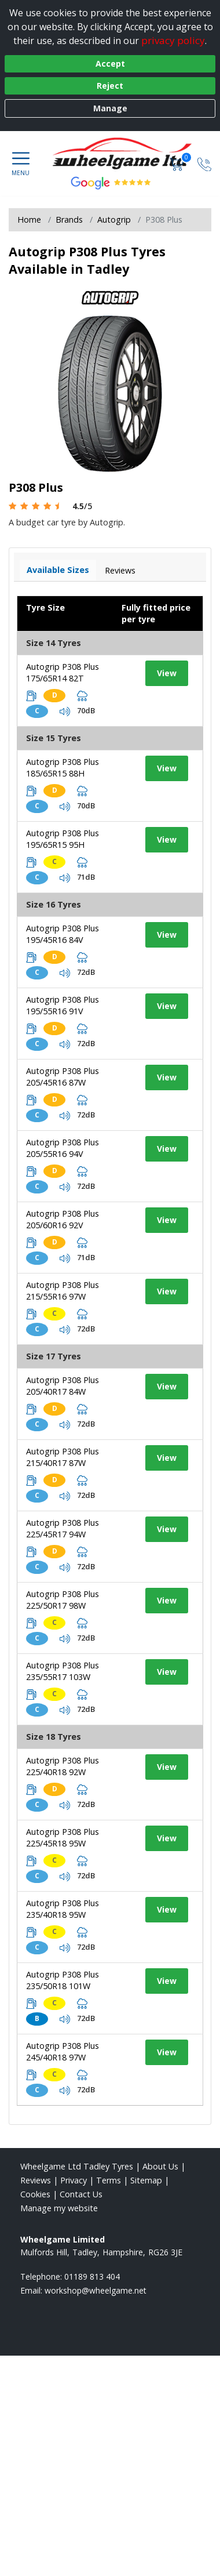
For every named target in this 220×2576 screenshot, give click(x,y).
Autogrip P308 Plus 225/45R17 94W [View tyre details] (62, 1528)
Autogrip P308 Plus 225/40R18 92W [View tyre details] (62, 1766)
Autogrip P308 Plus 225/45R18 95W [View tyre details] (62, 1837)
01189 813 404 (92, 2276)
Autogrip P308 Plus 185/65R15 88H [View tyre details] (62, 767)
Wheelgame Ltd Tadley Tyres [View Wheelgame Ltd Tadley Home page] (76, 2166)
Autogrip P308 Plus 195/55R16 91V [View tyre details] (62, 1005)
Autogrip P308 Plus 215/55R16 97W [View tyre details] (62, 1290)
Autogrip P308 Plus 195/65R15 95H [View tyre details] (62, 839)
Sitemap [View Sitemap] (146, 2180)
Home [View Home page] (29, 219)
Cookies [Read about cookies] (35, 2194)
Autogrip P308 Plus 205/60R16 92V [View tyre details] (62, 1219)
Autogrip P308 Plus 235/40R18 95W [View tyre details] (62, 1908)
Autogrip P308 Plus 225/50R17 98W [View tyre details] (62, 1599)
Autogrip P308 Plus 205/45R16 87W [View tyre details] (62, 1076)
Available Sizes (58, 569)
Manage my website (59, 2208)
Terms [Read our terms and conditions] (108, 2180)
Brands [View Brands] (69, 219)
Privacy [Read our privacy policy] (73, 2180)
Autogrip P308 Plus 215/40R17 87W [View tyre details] (62, 1457)
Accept (110, 63)
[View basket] (178, 163)
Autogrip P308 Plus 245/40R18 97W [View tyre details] (62, 2051)
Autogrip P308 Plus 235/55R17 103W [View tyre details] (62, 1671)
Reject (110, 85)
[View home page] (128, 154)
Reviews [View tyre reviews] (120, 570)
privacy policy (173, 40)
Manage (110, 108)
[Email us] (95, 2290)
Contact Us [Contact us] (81, 2194)
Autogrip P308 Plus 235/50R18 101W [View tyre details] (62, 1980)
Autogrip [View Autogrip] (114, 219)
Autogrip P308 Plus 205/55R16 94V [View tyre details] (62, 1148)
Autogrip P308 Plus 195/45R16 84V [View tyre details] (62, 934)
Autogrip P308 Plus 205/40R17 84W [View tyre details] (62, 1385)
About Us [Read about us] (160, 2166)
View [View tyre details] (167, 673)
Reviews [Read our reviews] (35, 2180)
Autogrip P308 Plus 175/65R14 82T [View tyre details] (62, 672)
